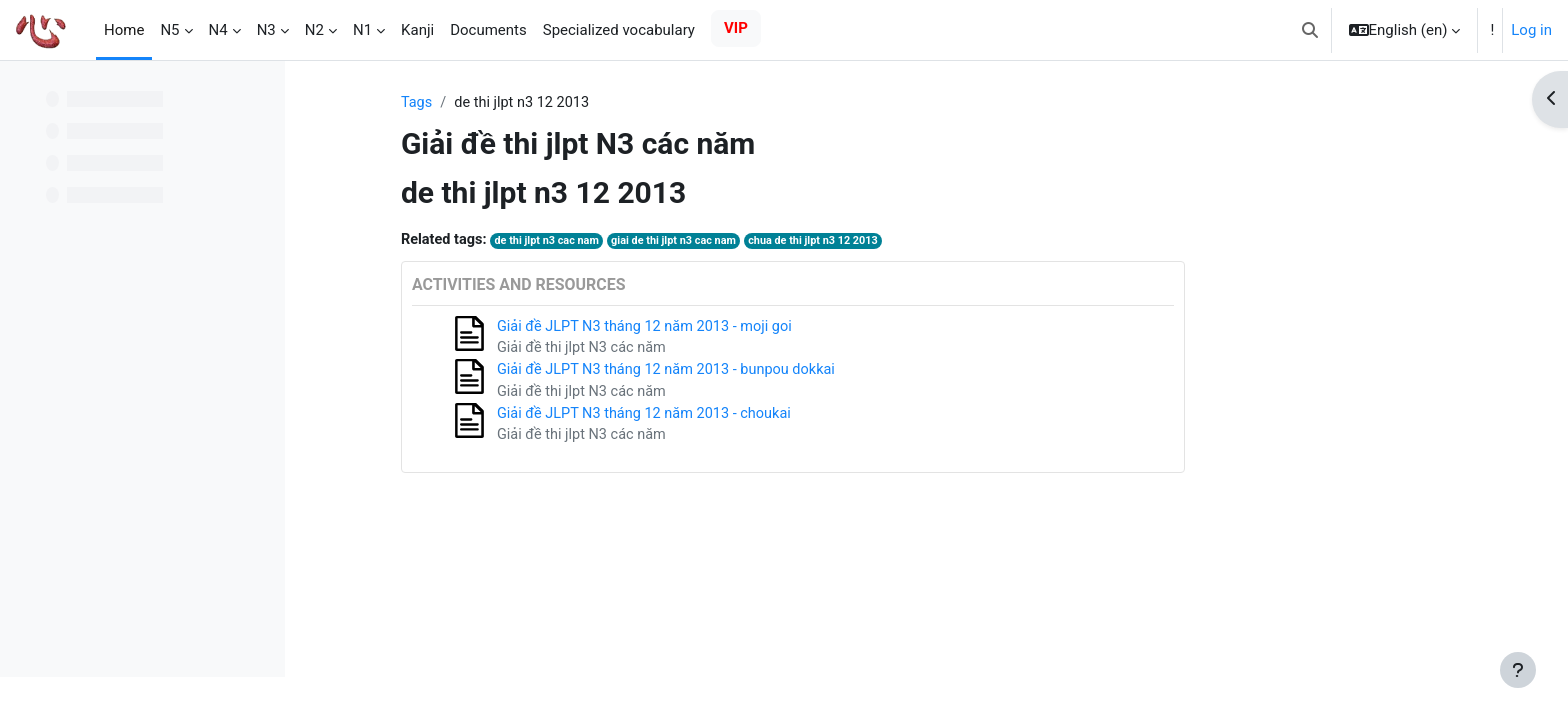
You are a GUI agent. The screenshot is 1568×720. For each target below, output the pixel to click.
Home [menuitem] (124, 30)
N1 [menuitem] (362, 30)
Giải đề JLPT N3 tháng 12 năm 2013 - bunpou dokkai (790, 373)
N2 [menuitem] (314, 30)
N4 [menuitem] (218, 30)
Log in (1531, 30)
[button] (1310, 30)
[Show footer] (1518, 670)
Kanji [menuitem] (417, 30)
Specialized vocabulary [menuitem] (619, 30)
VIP (736, 28)
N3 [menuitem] (266, 30)
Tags (535, 103)
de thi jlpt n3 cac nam (669, 242)
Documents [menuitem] (488, 30)
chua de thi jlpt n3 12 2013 (945, 242)
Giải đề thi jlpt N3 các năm (702, 351)
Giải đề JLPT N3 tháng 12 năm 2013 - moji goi (767, 328)
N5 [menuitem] (169, 30)
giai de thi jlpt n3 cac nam (800, 242)
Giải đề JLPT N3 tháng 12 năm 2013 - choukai (767, 418)
